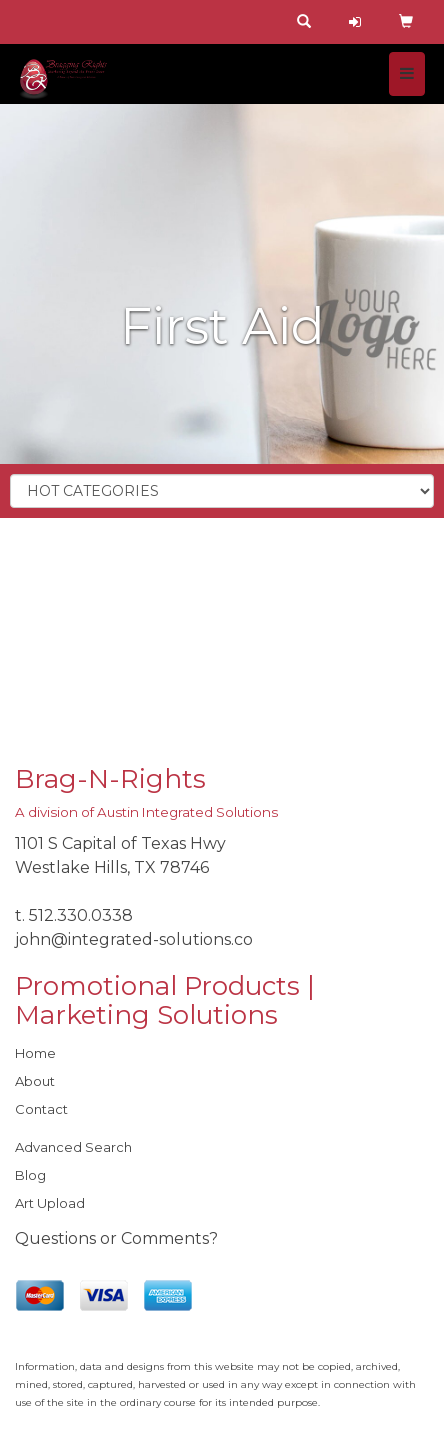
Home (35, 1053)
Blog (30, 1175)
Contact (41, 1109)
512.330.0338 (81, 915)
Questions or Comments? (116, 1238)
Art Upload (50, 1203)
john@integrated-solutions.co (134, 939)
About (35, 1081)
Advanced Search (73, 1147)
